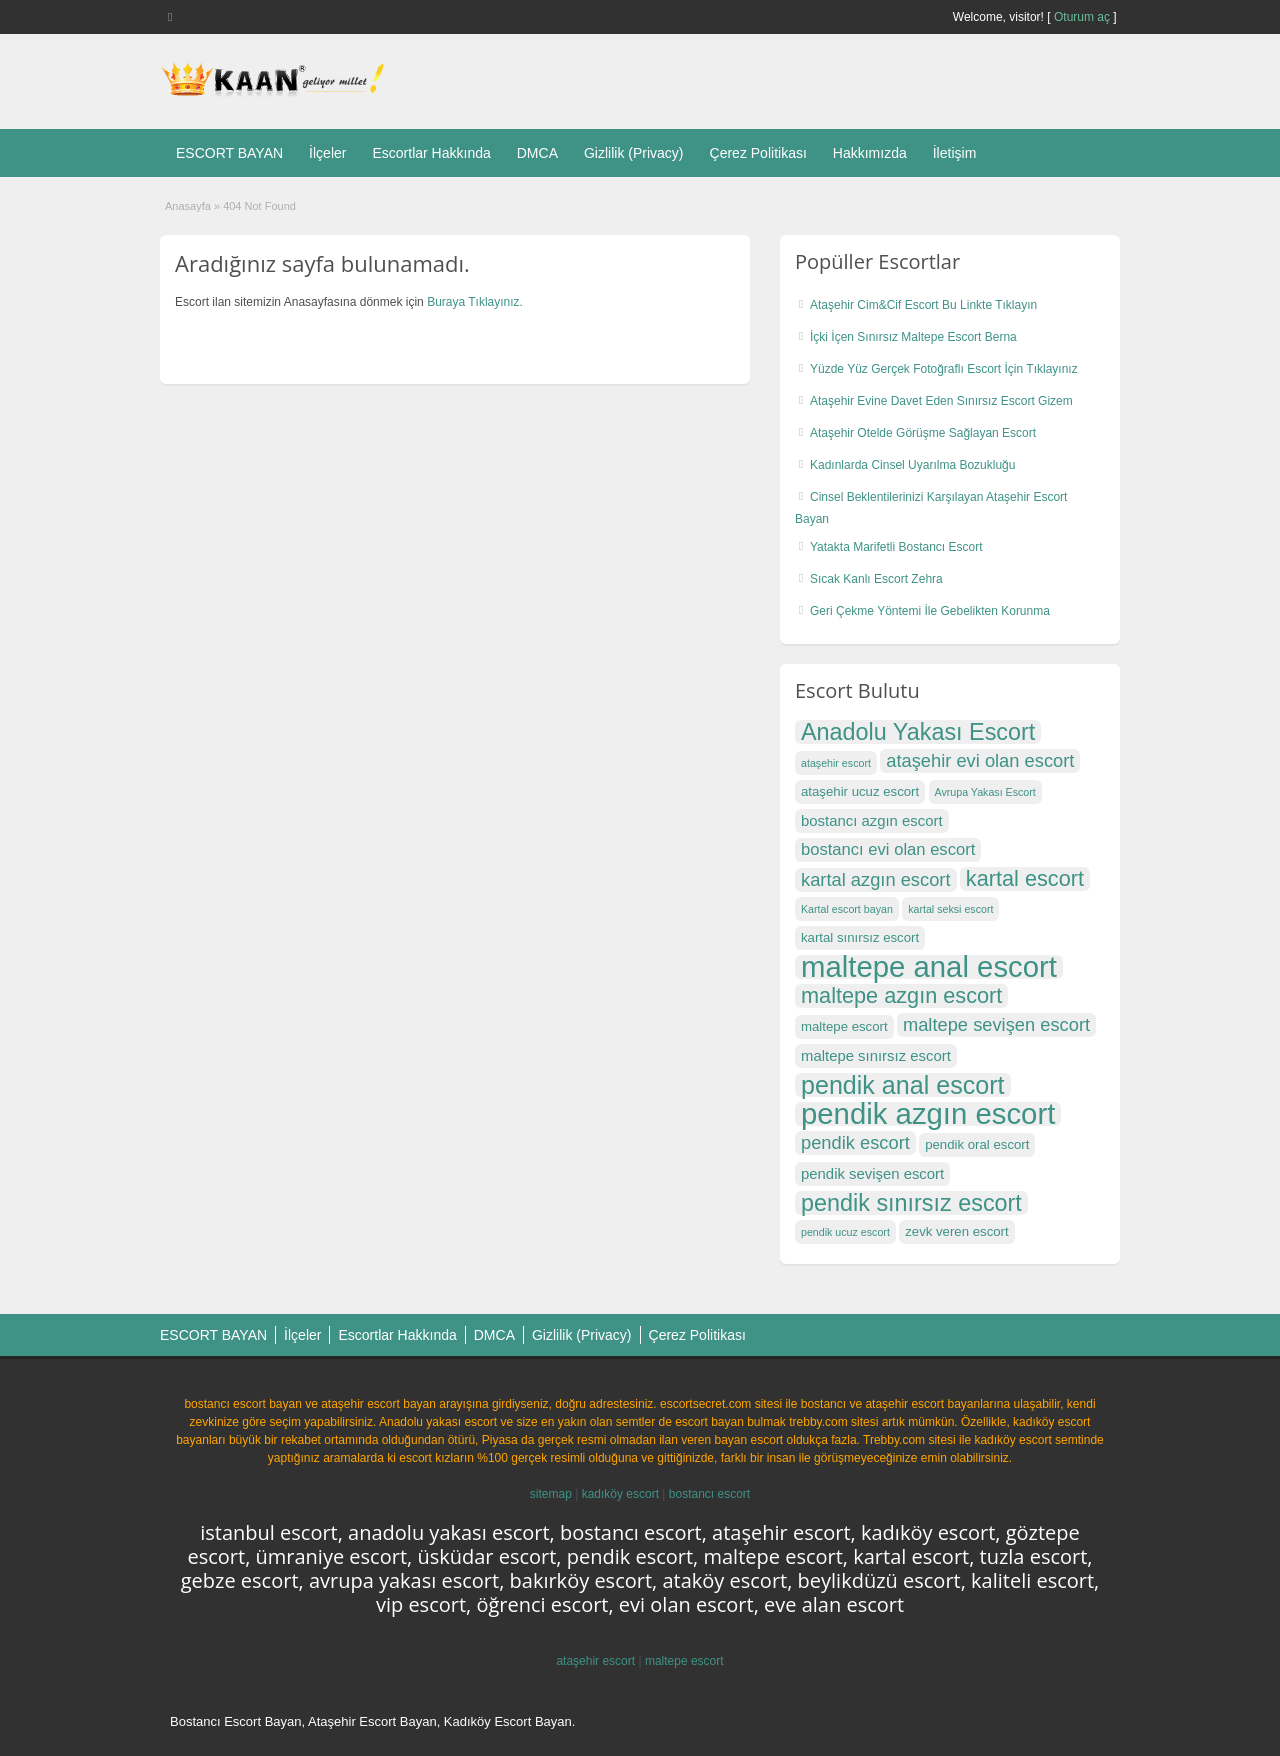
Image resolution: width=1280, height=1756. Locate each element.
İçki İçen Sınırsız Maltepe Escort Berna (913, 337)
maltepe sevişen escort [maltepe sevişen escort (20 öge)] (996, 1024)
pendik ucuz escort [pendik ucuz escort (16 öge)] (845, 1232)
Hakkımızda (870, 153)
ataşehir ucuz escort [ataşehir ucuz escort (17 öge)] (860, 791)
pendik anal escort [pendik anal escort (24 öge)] (903, 1085)
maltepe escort (684, 1661)
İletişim (955, 153)
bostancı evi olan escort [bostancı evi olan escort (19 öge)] (888, 849)
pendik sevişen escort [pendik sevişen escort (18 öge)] (872, 1174)
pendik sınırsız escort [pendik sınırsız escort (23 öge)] (911, 1203)
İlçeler (327, 153)
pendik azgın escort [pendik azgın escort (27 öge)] (928, 1114)
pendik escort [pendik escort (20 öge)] (855, 1142)
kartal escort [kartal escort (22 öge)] (1025, 879)
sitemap (551, 1494)
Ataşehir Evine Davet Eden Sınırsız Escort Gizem (941, 401)
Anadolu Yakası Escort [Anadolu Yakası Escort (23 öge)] (918, 732)
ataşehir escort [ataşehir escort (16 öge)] (836, 763)
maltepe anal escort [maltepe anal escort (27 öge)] (929, 967)
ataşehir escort (595, 1661)
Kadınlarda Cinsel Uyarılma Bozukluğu (912, 465)
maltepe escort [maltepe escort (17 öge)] (844, 1026)
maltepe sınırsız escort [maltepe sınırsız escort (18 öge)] (876, 1056)
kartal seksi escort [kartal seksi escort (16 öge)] (950, 909)
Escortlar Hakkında (431, 153)
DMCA (537, 153)
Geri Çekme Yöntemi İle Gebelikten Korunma (930, 611)
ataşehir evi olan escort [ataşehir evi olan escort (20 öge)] (980, 760)
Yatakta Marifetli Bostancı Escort (896, 547)
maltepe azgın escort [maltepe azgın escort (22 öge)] (901, 996)
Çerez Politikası (758, 153)
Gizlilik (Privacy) (634, 153)
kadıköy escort (620, 1494)
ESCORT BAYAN (229, 153)
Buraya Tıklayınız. (475, 302)
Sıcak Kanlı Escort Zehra (876, 579)
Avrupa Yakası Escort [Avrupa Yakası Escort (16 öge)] (985, 792)
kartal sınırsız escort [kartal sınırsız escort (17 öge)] (860, 937)
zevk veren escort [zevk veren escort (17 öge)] (956, 1231)
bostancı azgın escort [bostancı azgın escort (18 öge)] (872, 821)
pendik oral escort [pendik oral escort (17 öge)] (977, 1144)
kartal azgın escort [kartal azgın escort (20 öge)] (876, 879)
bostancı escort (709, 1494)
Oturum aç (1083, 17)
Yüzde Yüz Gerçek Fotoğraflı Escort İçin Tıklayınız (944, 369)
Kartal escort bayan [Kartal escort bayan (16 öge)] (847, 909)
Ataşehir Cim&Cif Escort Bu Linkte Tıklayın (923, 305)
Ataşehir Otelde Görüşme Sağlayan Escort (923, 433)
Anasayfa (188, 206)
